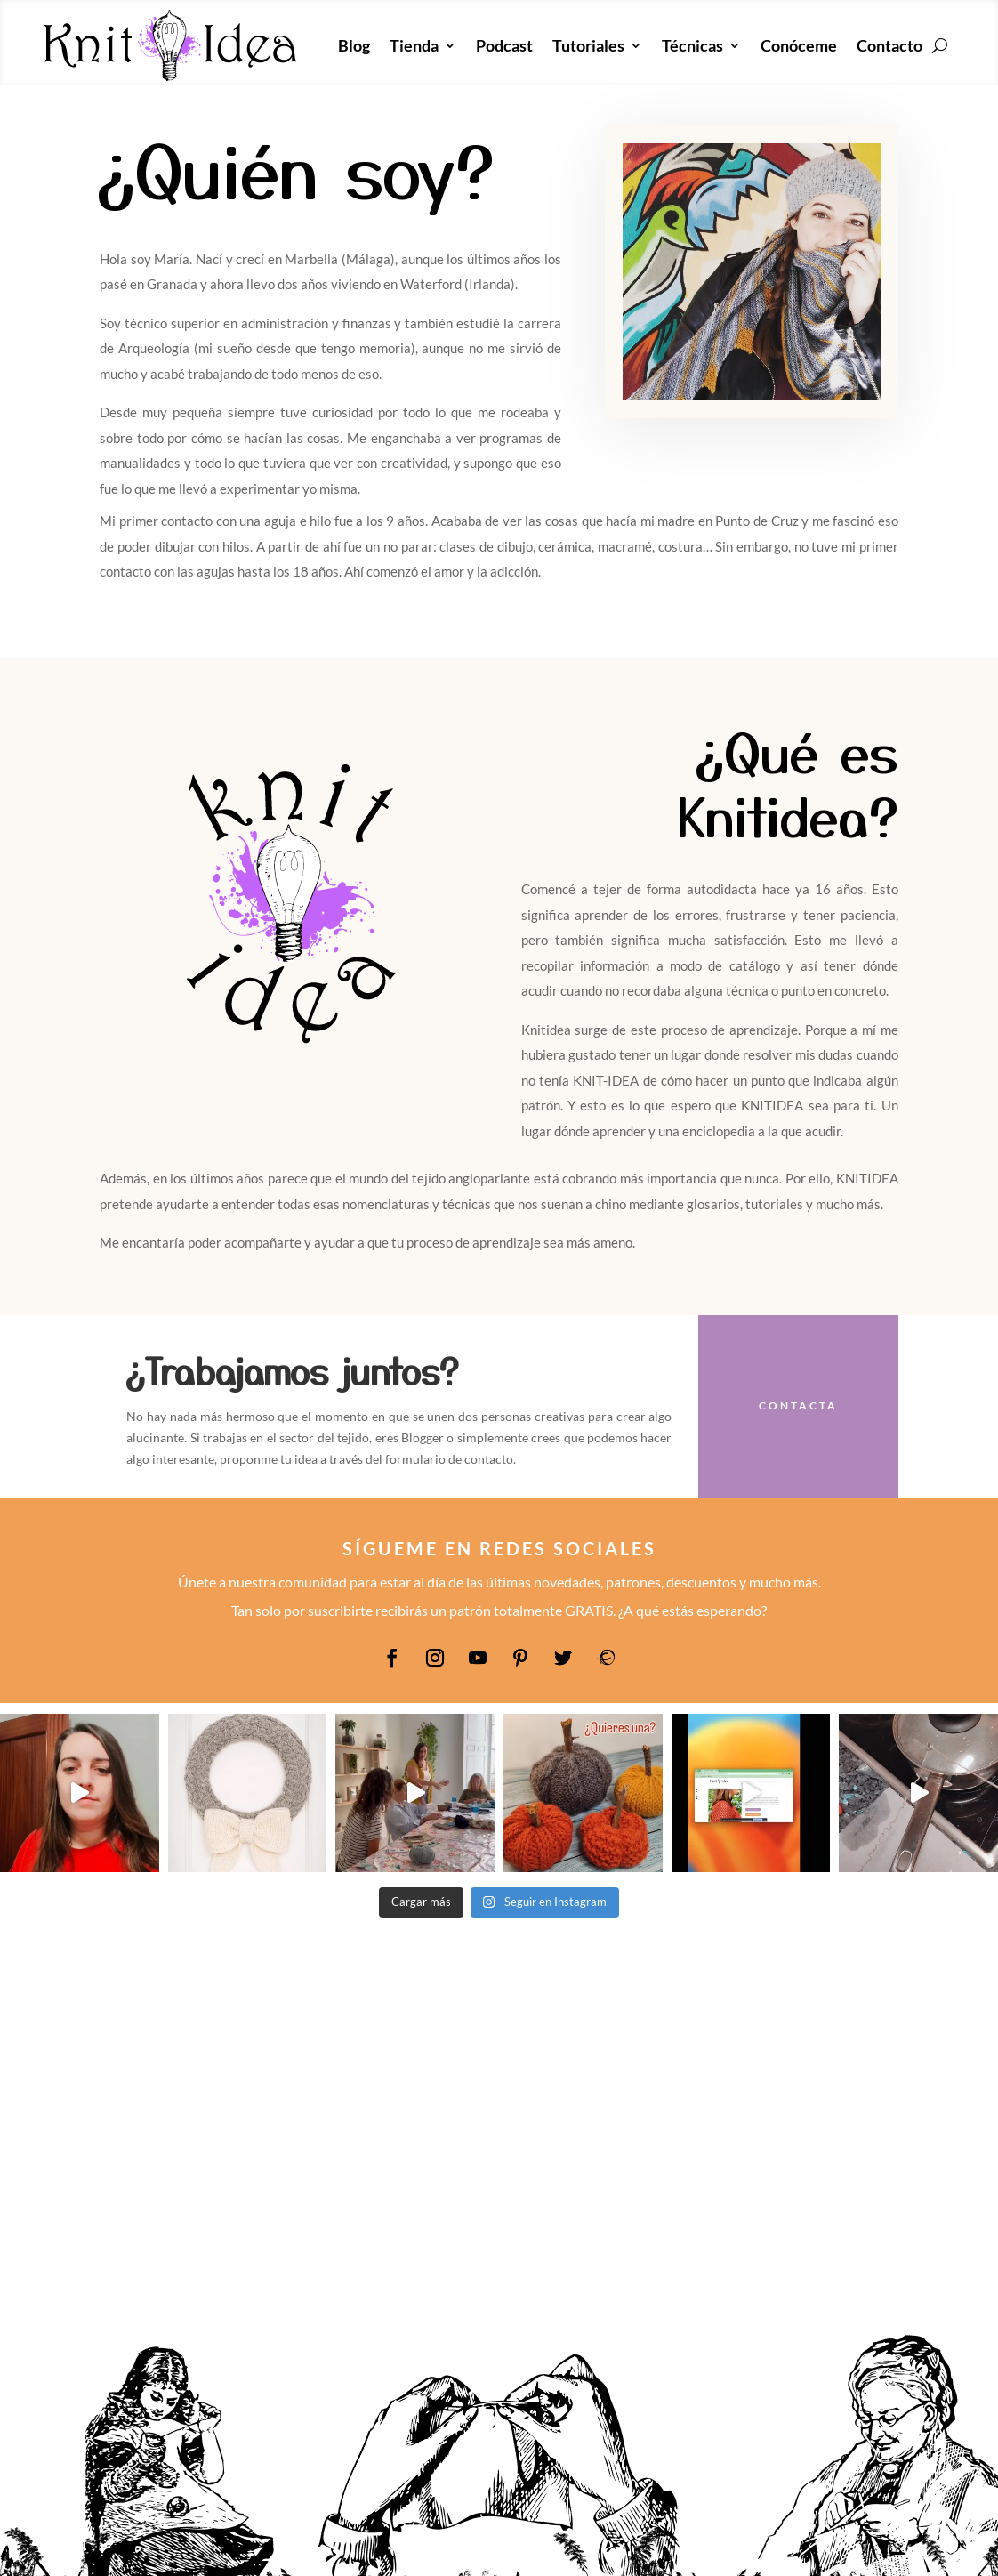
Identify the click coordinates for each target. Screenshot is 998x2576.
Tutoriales (588, 45)
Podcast (504, 45)
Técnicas (692, 45)
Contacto (889, 45)
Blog (354, 45)
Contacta (798, 1405)
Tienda (414, 45)
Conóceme (799, 45)
